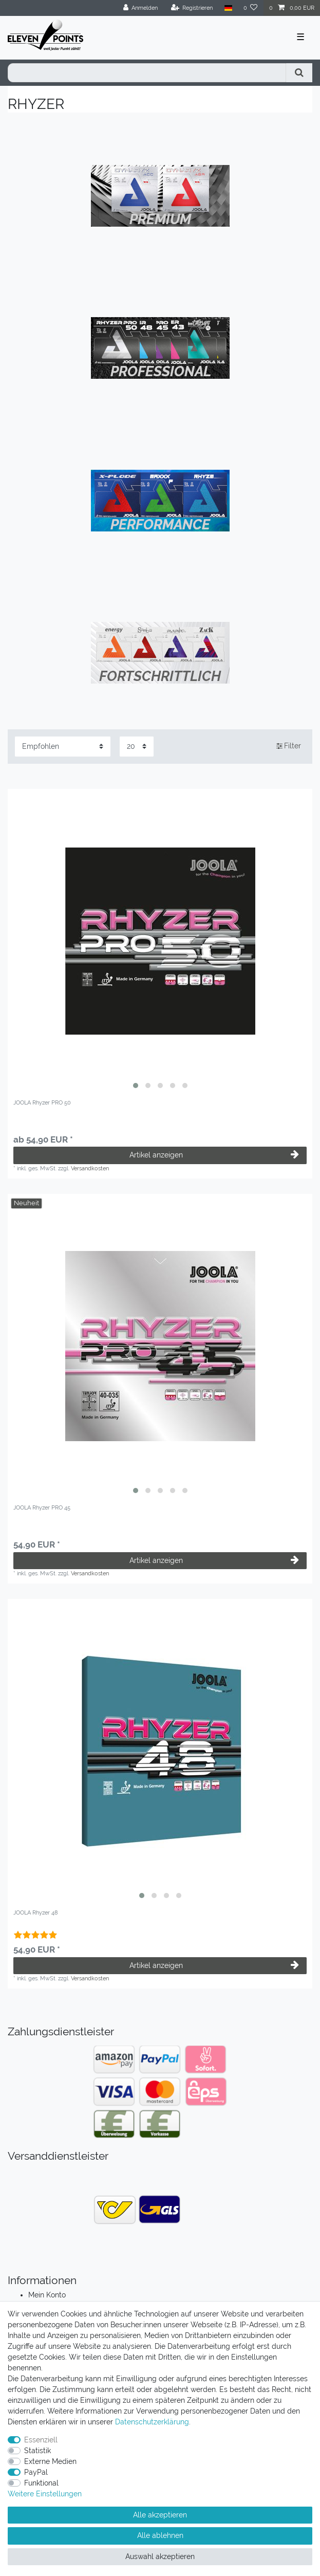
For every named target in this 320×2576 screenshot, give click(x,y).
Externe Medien (50, 2461)
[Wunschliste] (250, 8)
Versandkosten (90, 1168)
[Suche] (299, 72)
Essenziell (41, 2440)
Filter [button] (289, 746)
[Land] (227, 8)
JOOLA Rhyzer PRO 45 (41, 1507)
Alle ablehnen (160, 2535)
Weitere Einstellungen (45, 2494)
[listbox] (160, 941)
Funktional (41, 2483)
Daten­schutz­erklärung (152, 2422)
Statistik (37, 2450)
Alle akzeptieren (160, 2515)
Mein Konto (47, 2295)
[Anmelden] (141, 8)
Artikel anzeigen (214, 1155)
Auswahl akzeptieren (160, 2556)
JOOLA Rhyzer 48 (35, 1912)
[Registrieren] (192, 8)
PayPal (36, 2472)
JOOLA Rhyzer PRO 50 (42, 1102)
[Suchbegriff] (147, 72)
